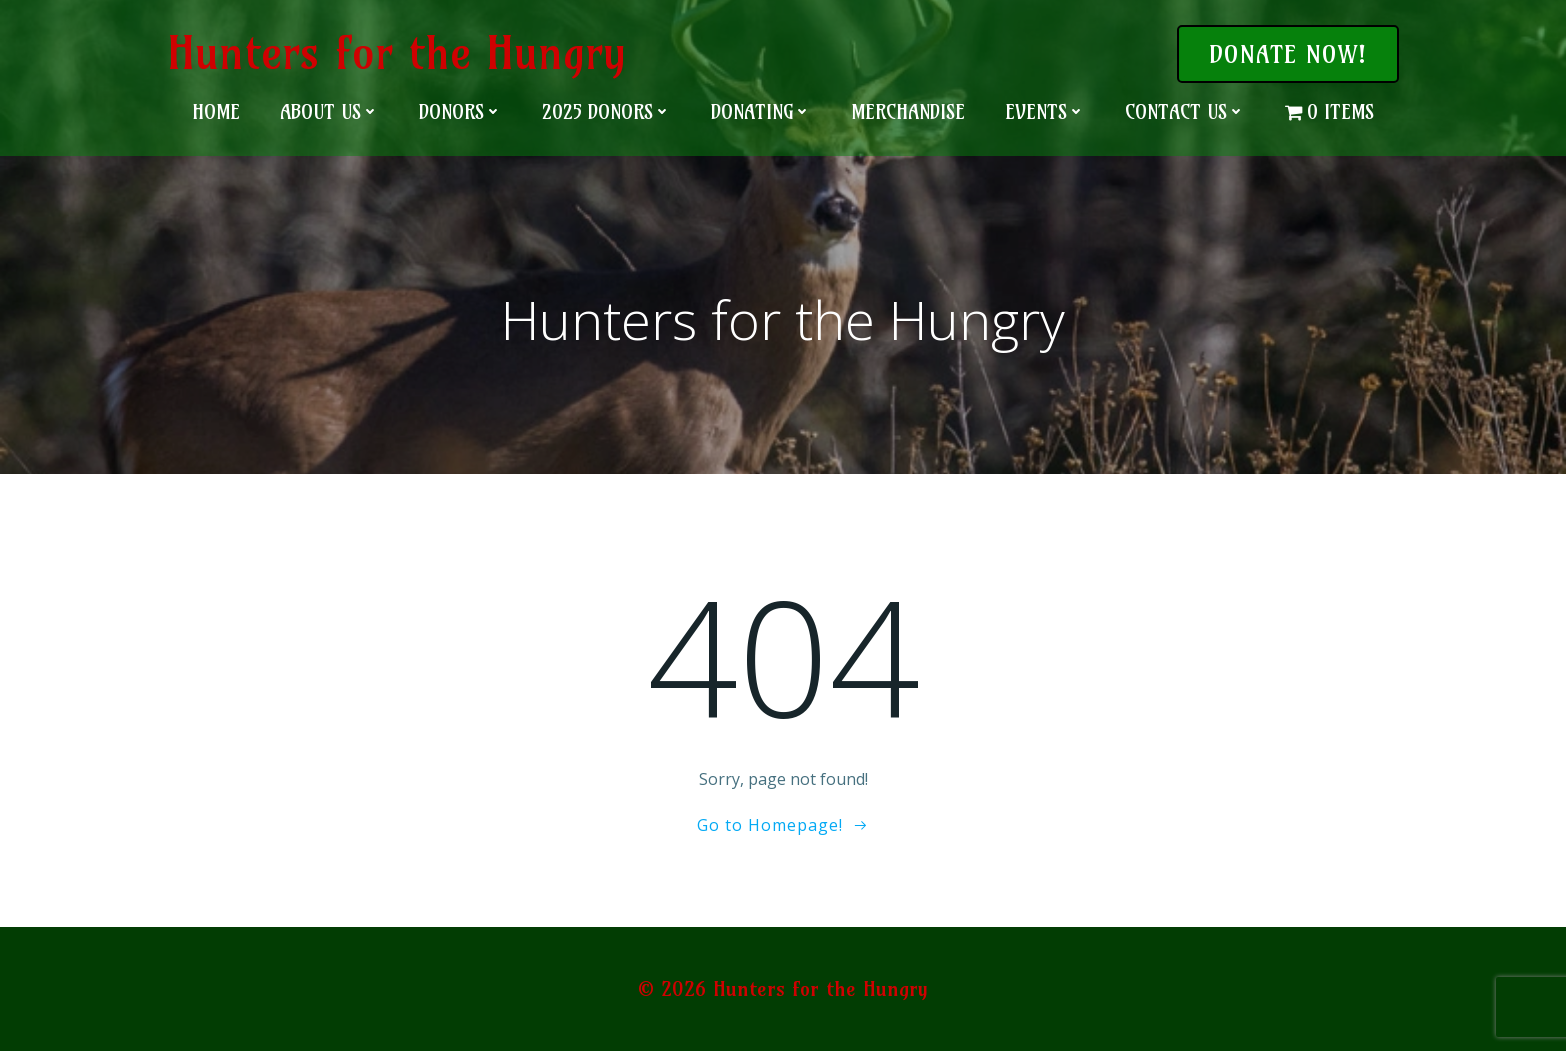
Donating (761, 112)
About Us (329, 112)
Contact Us (1185, 112)
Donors (460, 112)
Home (216, 112)
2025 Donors (606, 112)
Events (1045, 112)
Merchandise (908, 112)
